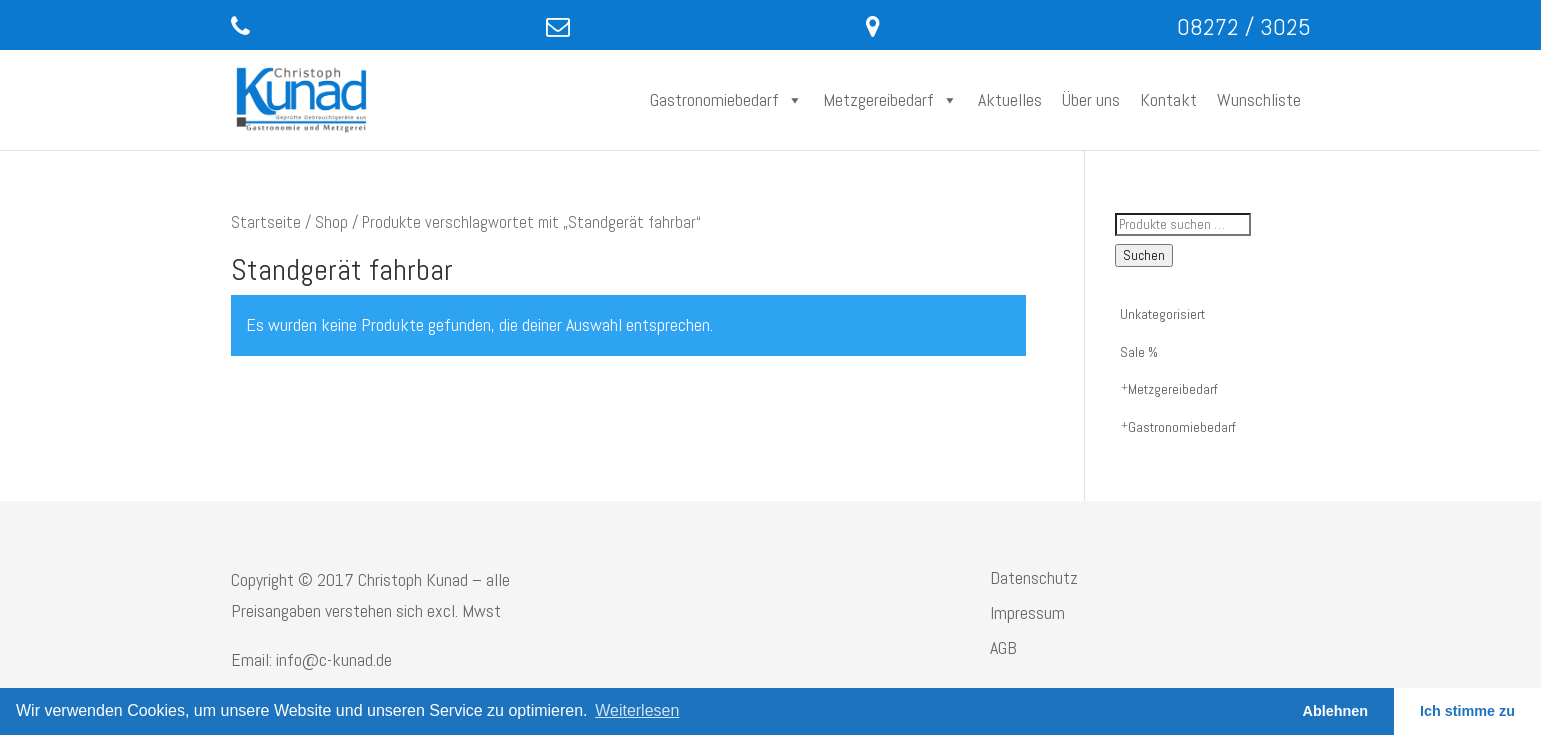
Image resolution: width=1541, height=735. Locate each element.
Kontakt (1168, 99)
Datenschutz (1034, 577)
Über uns (1091, 99)
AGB (1003, 647)
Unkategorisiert (1162, 314)
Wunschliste (1259, 99)
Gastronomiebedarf (726, 99)
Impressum (1027, 612)
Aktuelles (1010, 99)
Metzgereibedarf (890, 99)
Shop (331, 222)
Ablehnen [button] (1336, 711)
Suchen (1144, 255)
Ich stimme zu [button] (1467, 711)
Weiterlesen (637, 710)
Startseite (266, 222)
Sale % (1139, 352)
